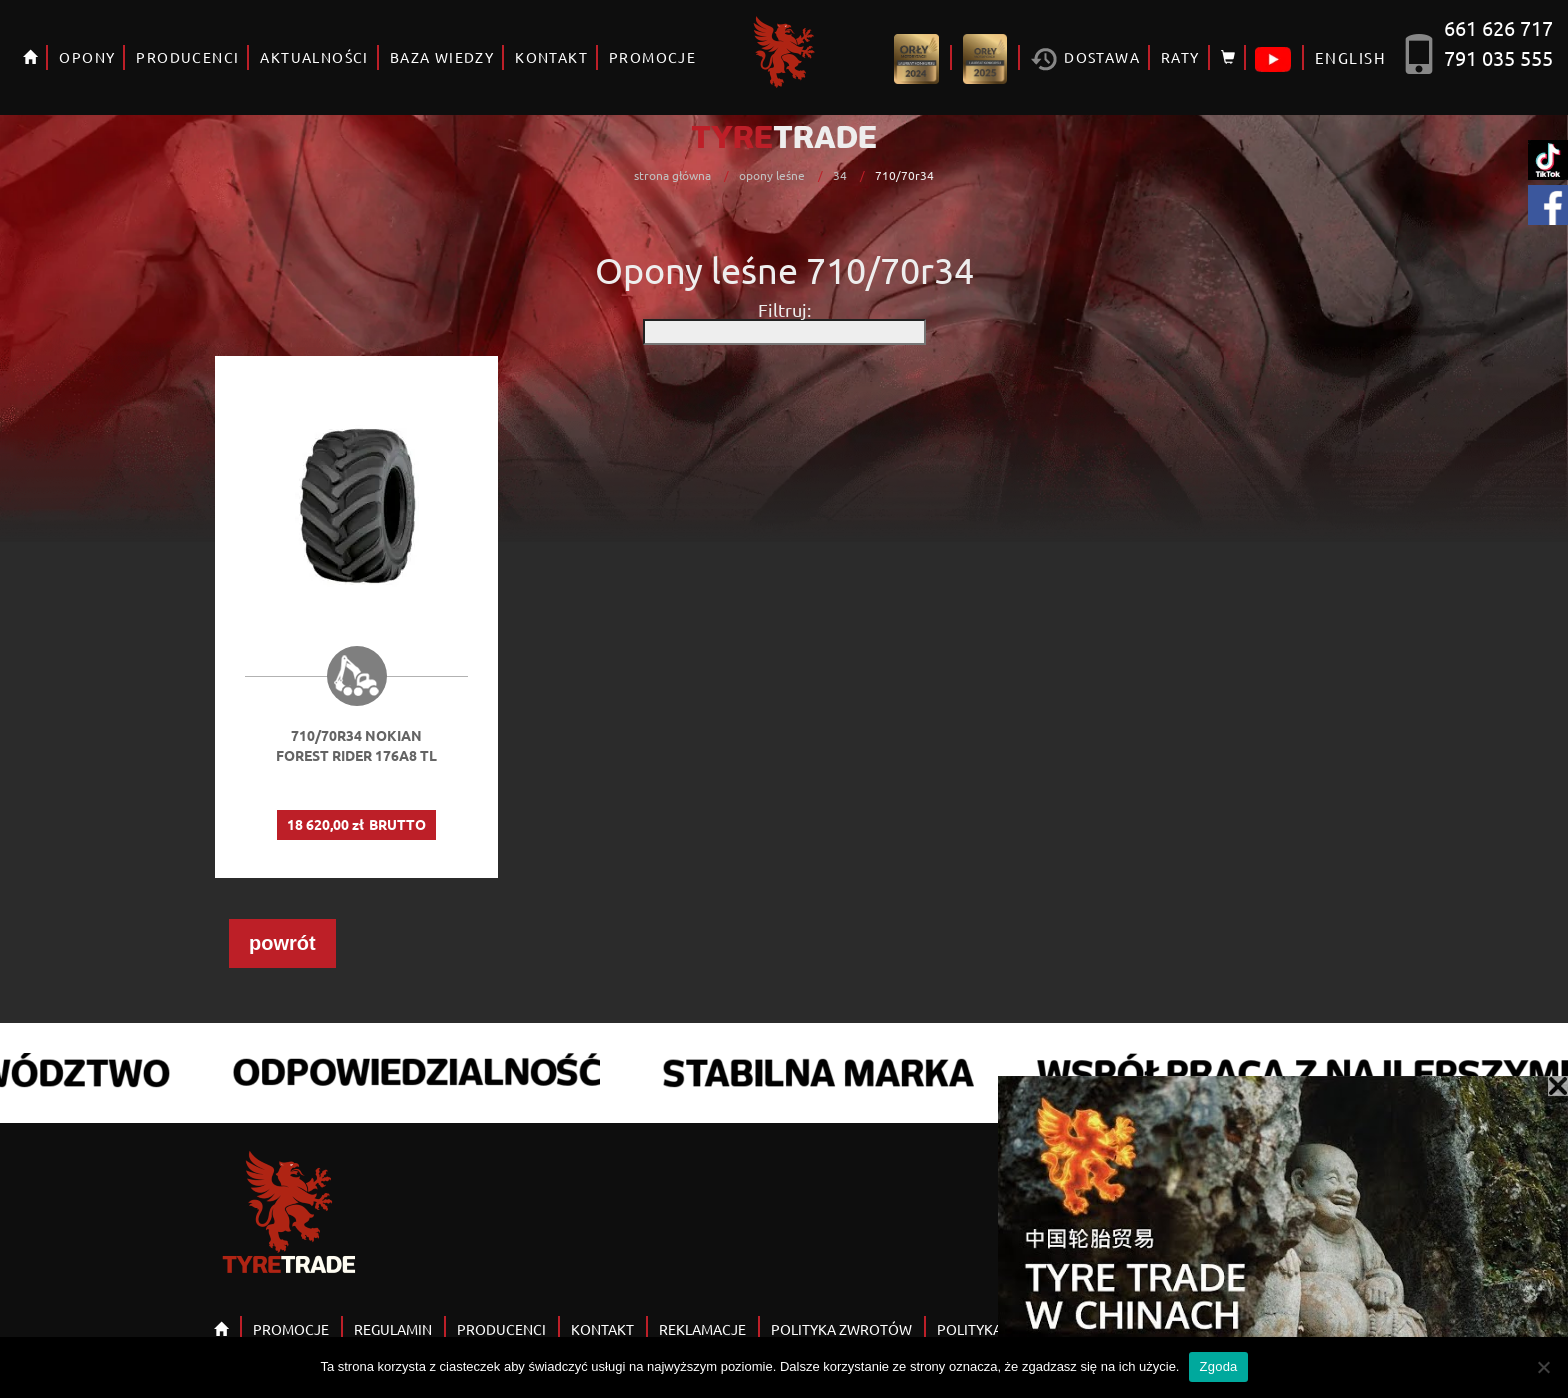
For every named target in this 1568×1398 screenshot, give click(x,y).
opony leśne (772, 175)
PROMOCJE (652, 57)
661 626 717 (1498, 27)
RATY (1180, 57)
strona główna (672, 175)
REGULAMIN (393, 1329)
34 (840, 175)
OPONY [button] (87, 57)
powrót (282, 943)
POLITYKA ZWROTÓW (841, 1329)
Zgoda (1218, 1366)
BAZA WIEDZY (442, 57)
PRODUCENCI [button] (187, 57)
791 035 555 (1498, 57)
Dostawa (1085, 59)
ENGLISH (1350, 57)
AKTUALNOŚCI (314, 57)
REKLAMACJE (702, 1329)
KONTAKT (551, 57)
